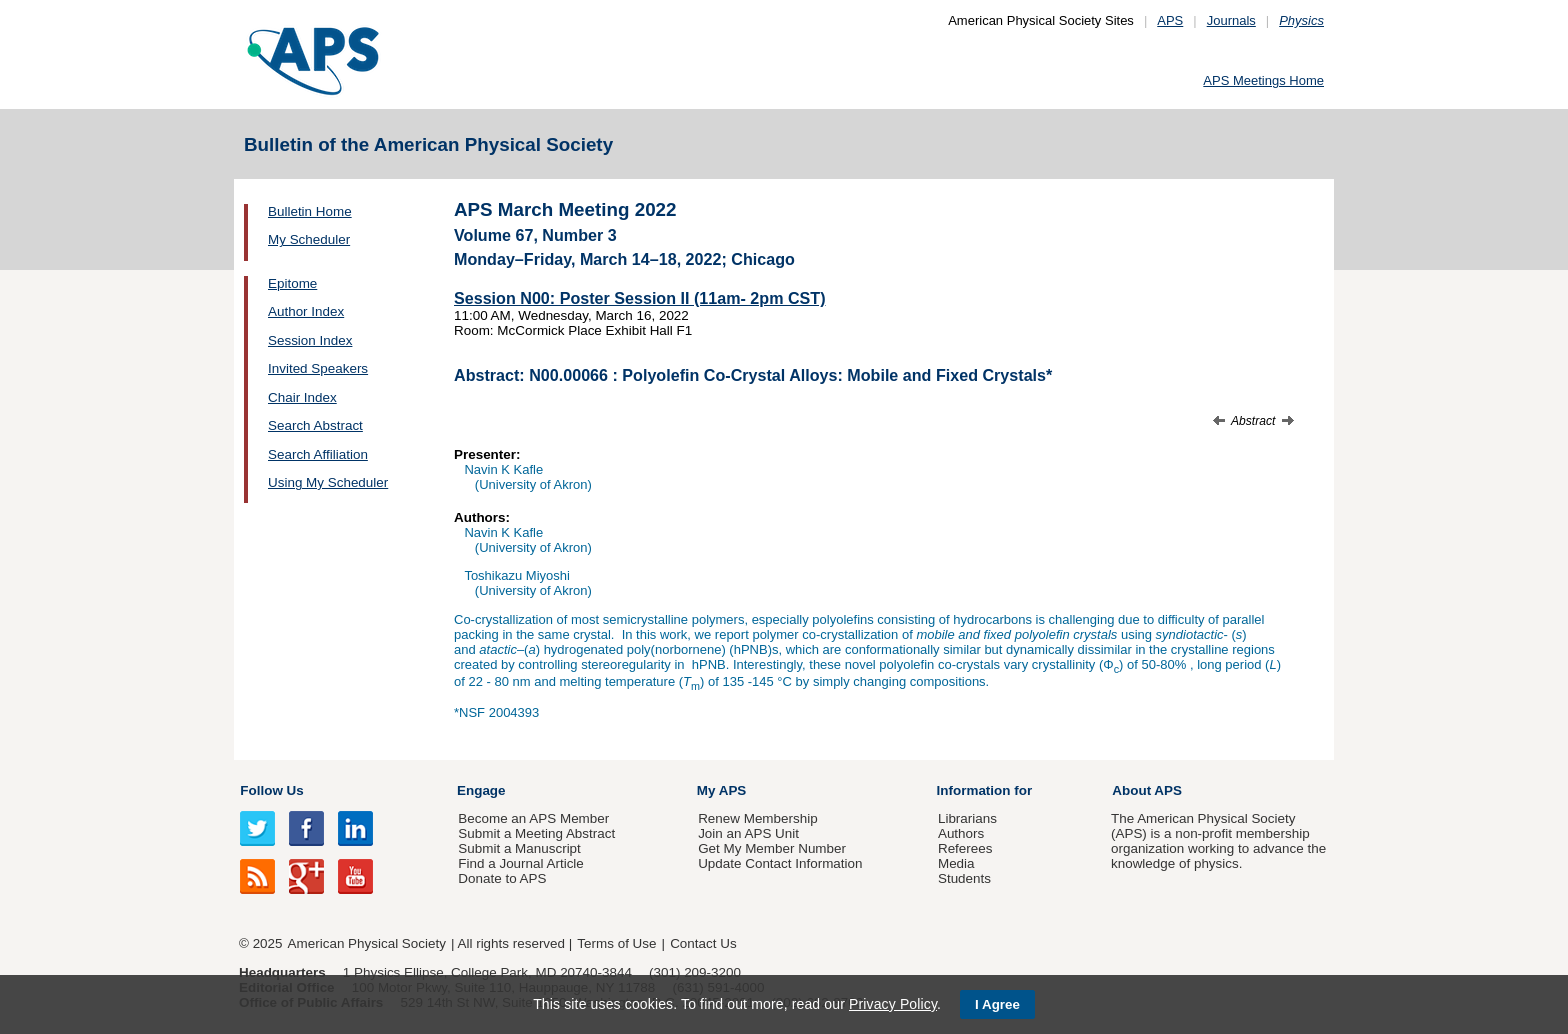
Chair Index (302, 397)
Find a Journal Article (520, 863)
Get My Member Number (772, 848)
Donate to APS (502, 878)
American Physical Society (367, 943)
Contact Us (703, 943)
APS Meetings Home (1263, 80)
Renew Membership (758, 818)
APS (1170, 20)
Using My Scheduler (328, 482)
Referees (965, 848)
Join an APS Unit (748, 833)
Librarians (967, 818)
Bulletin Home (310, 211)
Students (964, 878)
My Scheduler (309, 239)
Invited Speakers (318, 368)
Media (956, 863)
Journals (1231, 20)
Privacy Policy (893, 1004)
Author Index (306, 311)
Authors (961, 833)
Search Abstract (315, 425)
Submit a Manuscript (519, 848)
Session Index (310, 340)
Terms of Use (616, 943)
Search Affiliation (318, 454)
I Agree (997, 1004)
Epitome (292, 283)
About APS (1147, 790)
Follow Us (271, 790)
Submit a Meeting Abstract (536, 833)
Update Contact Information (780, 863)
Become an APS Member (533, 818)
